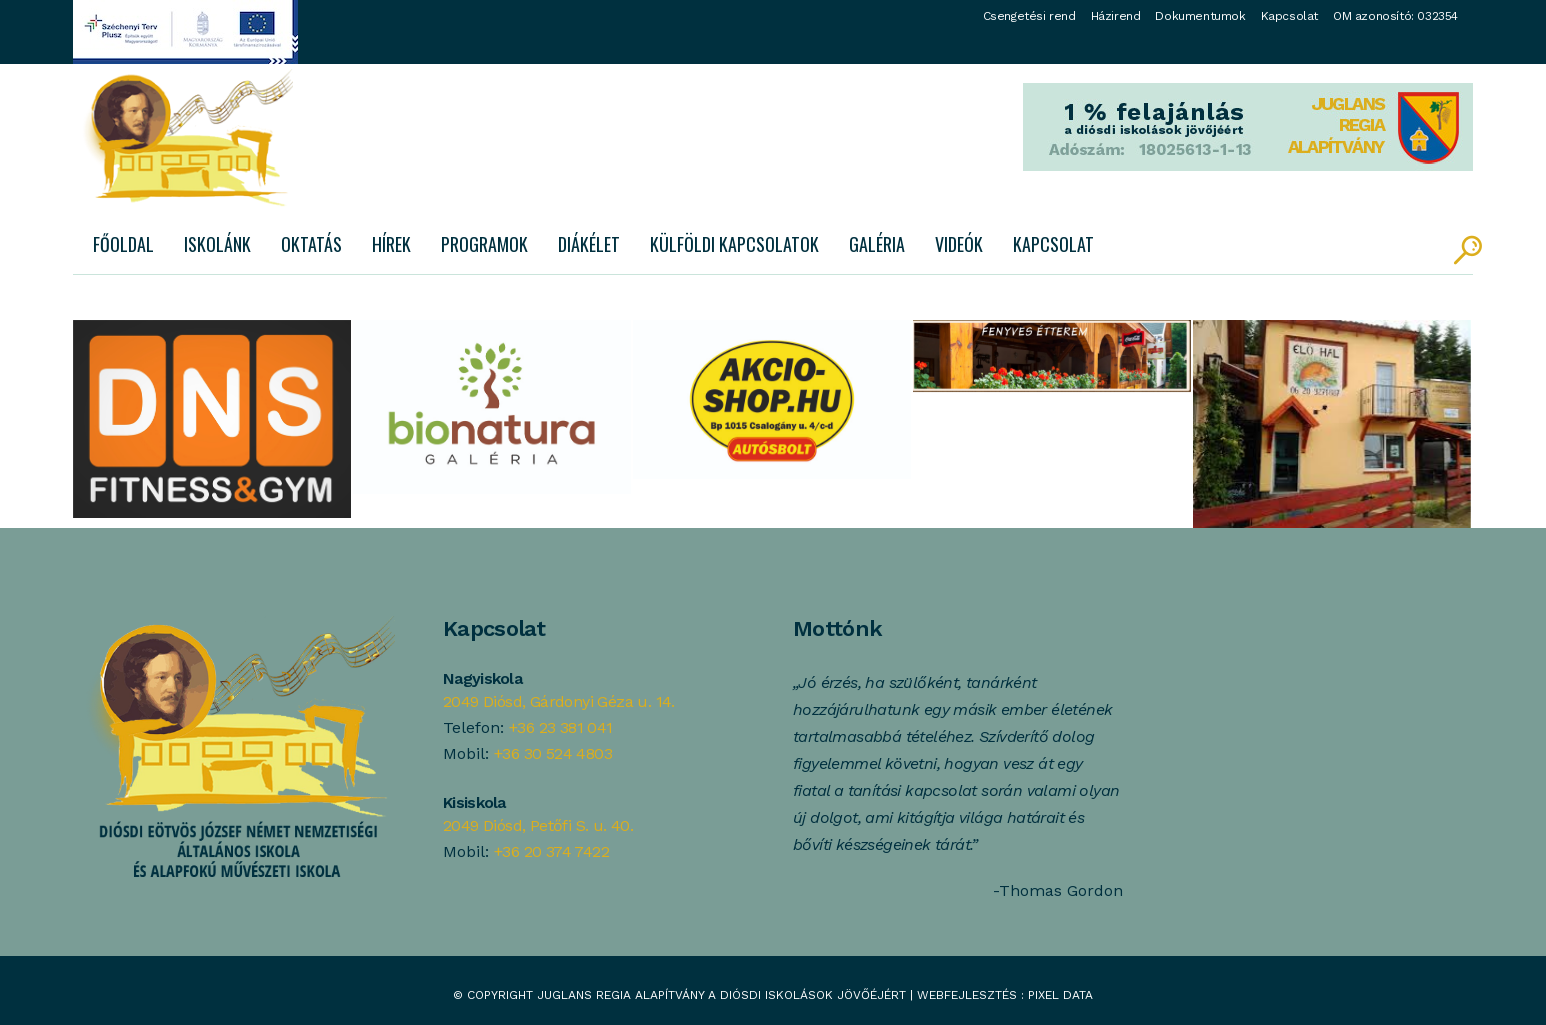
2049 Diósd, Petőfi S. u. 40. (538, 825)
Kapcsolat (1289, 16)
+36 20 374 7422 (551, 851)
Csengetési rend (1029, 16)
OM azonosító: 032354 (1395, 16)
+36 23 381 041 (561, 727)
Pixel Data (1060, 995)
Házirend (1116, 16)
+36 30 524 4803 (553, 753)
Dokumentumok (1200, 16)
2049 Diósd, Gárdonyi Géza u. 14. (559, 701)
